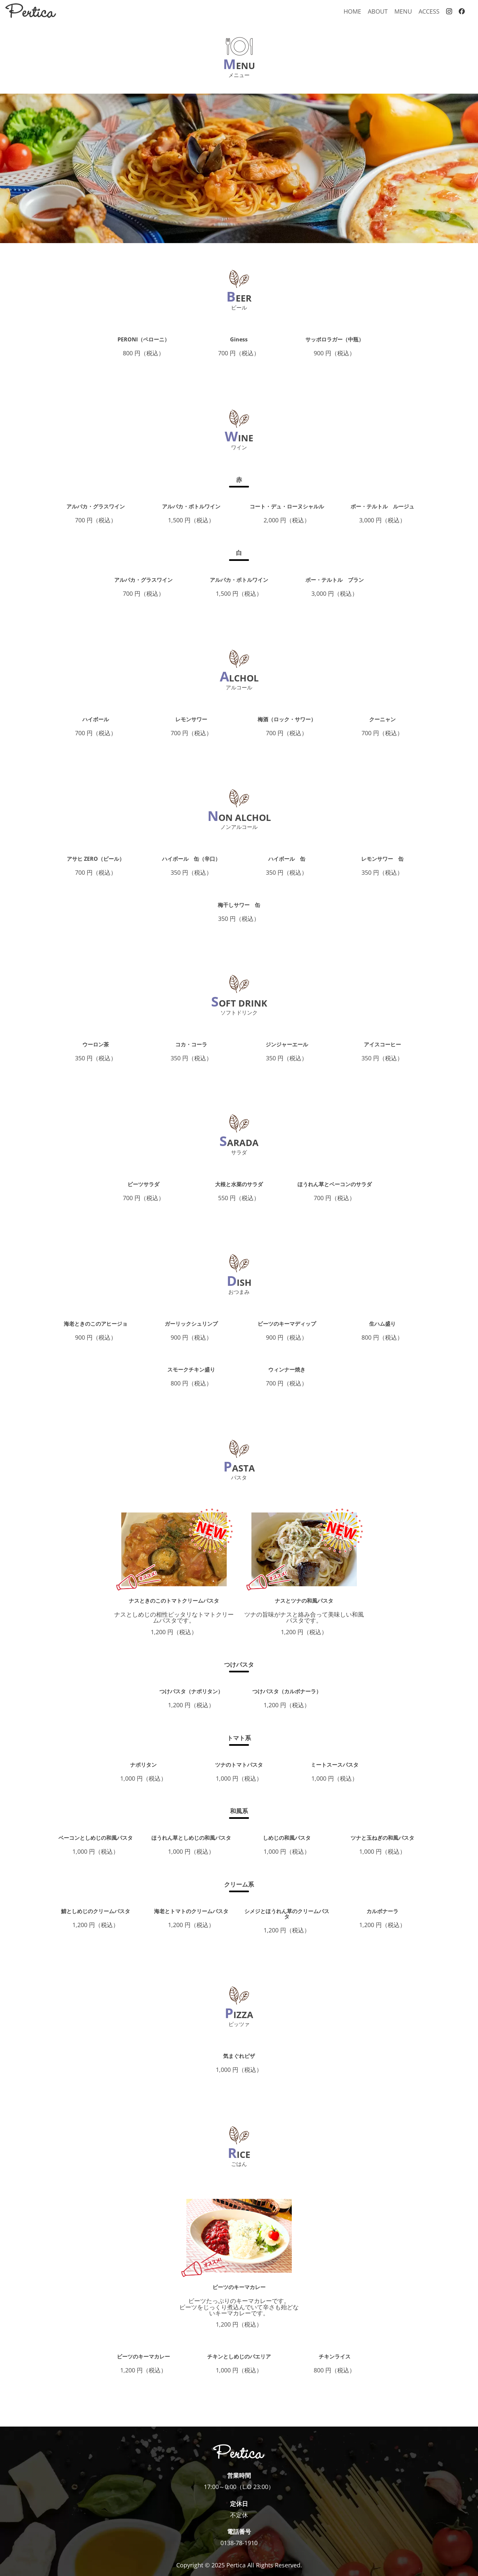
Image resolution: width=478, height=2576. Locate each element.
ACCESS (429, 11)
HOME (352, 11)
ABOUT (378, 11)
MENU (403, 11)
